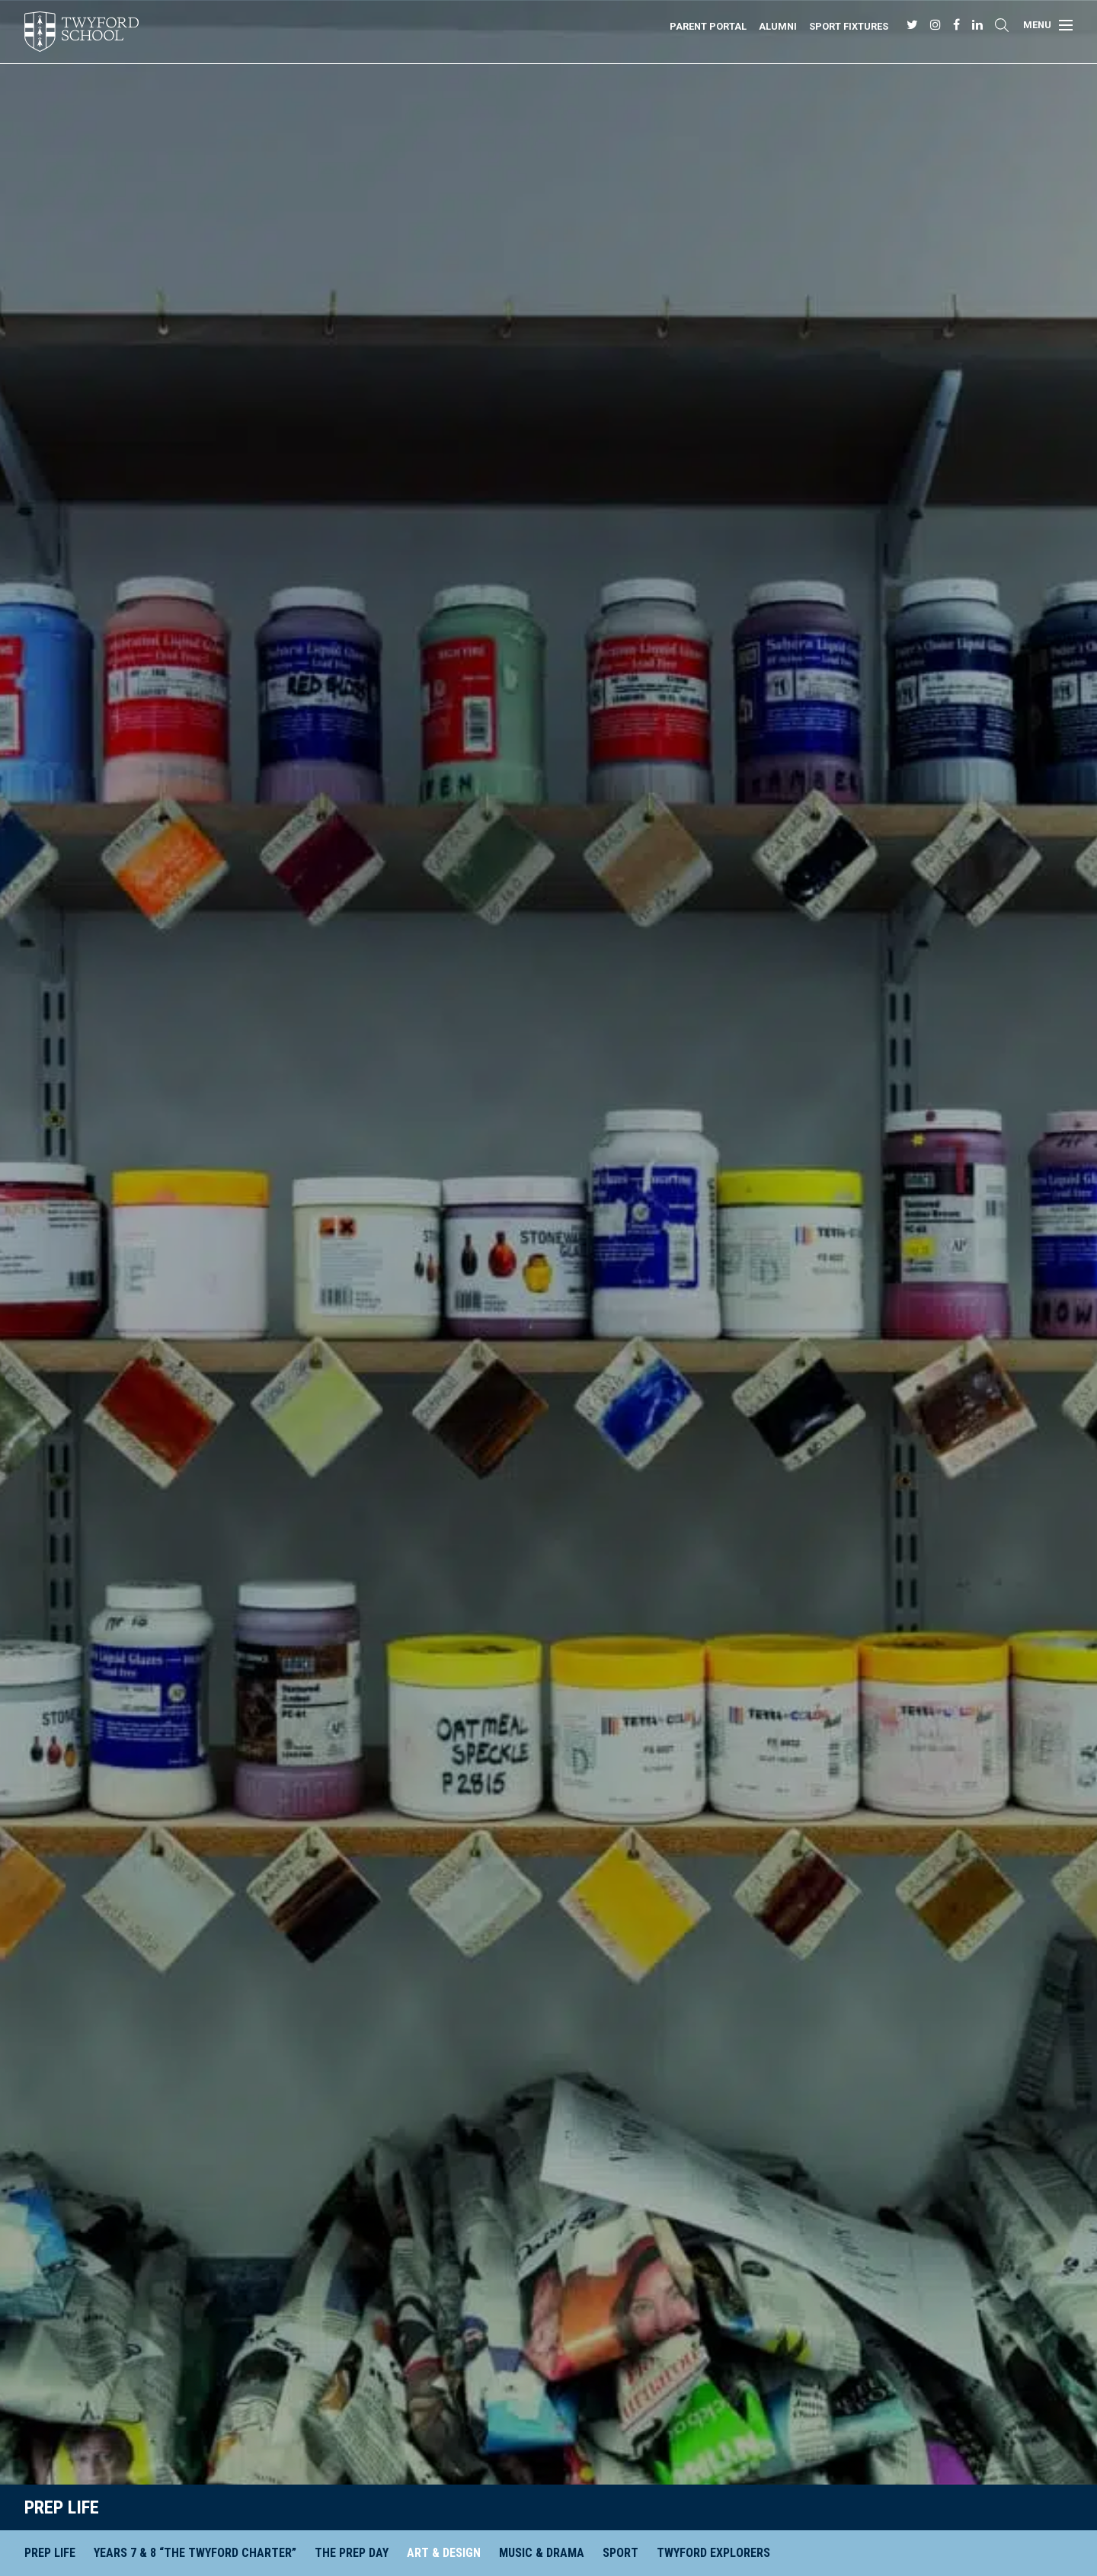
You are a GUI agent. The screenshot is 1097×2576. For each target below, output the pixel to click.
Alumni (778, 26)
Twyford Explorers (713, 2553)
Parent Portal (708, 26)
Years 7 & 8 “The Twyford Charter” (195, 2553)
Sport (620, 2553)
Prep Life (61, 2507)
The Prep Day (352, 2553)
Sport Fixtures (848, 26)
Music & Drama (541, 2553)
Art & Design (444, 2553)
